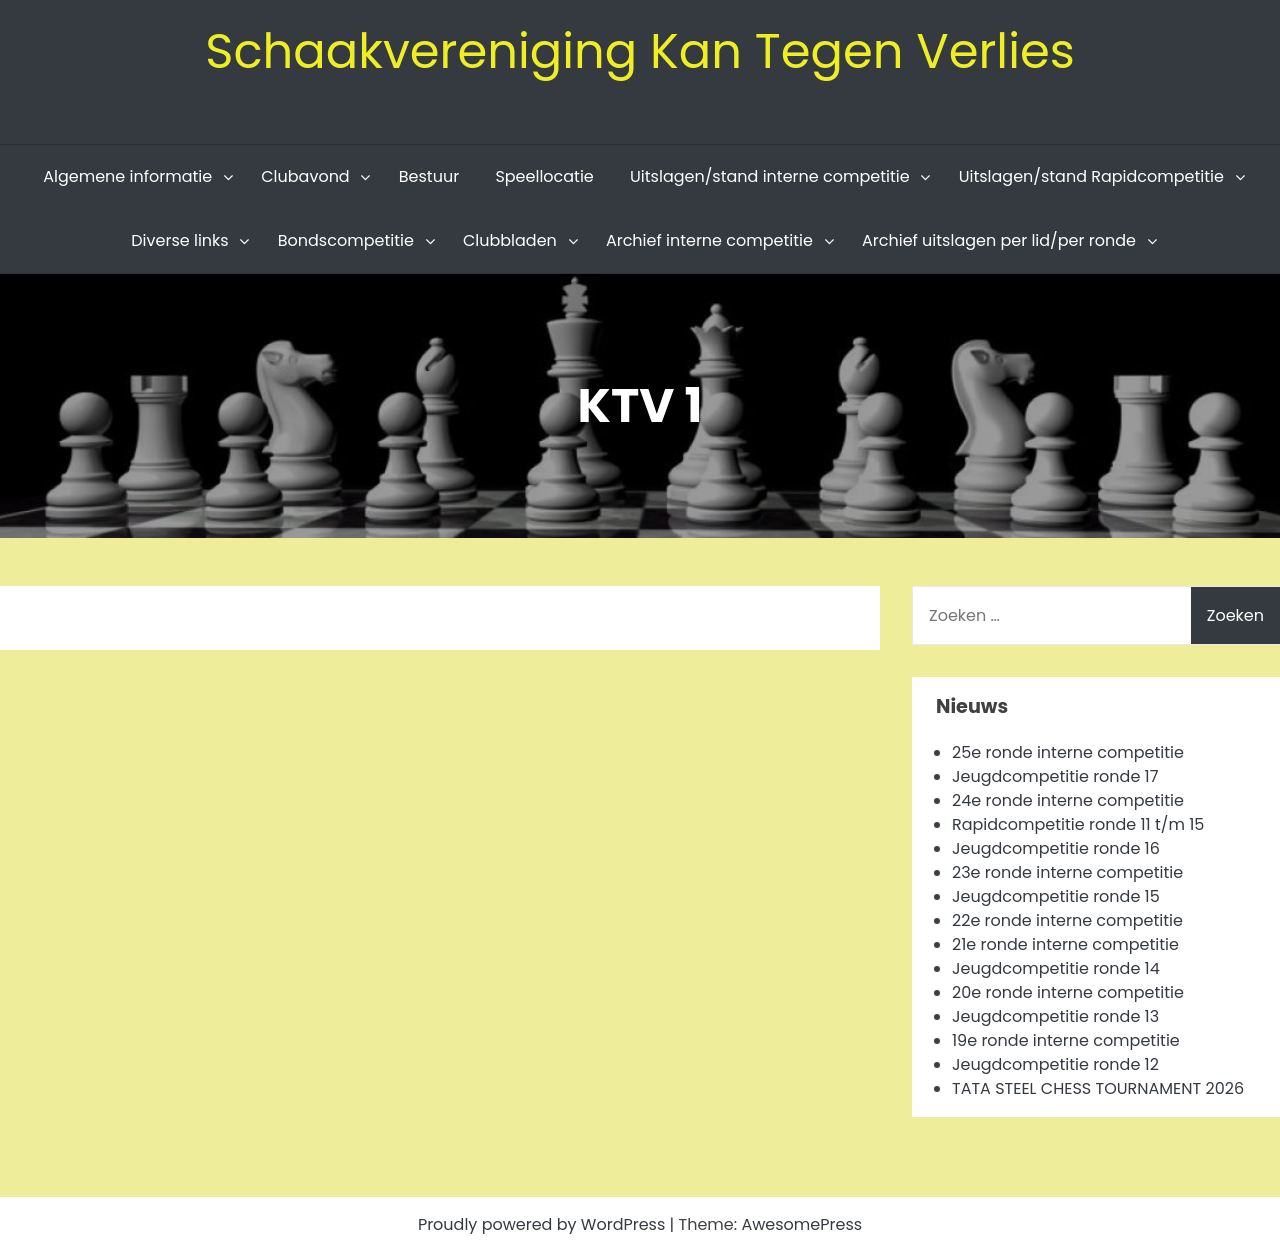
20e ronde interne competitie (1068, 992)
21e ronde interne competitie (1065, 944)
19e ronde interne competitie (1066, 1040)
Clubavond (305, 176)
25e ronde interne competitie (1068, 752)
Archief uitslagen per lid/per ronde (999, 240)
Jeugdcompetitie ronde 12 (1055, 1064)
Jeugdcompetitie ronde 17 (1055, 776)
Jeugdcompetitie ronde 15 (1056, 896)
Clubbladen (510, 240)
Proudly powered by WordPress (544, 1224)
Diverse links (179, 240)
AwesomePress (801, 1224)
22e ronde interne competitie (1067, 920)
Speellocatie (544, 176)
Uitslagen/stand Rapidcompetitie (1091, 176)
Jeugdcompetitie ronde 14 (1056, 968)
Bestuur (429, 176)
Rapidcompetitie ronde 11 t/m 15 (1078, 824)
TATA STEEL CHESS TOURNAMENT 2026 (1098, 1088)
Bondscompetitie (346, 240)
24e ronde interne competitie (1068, 800)
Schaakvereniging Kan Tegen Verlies (640, 51)
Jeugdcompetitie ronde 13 (1055, 1016)
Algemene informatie (127, 176)
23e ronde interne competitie (1067, 872)
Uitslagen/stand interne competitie (770, 176)
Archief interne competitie (709, 240)
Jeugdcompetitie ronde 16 (1056, 848)
